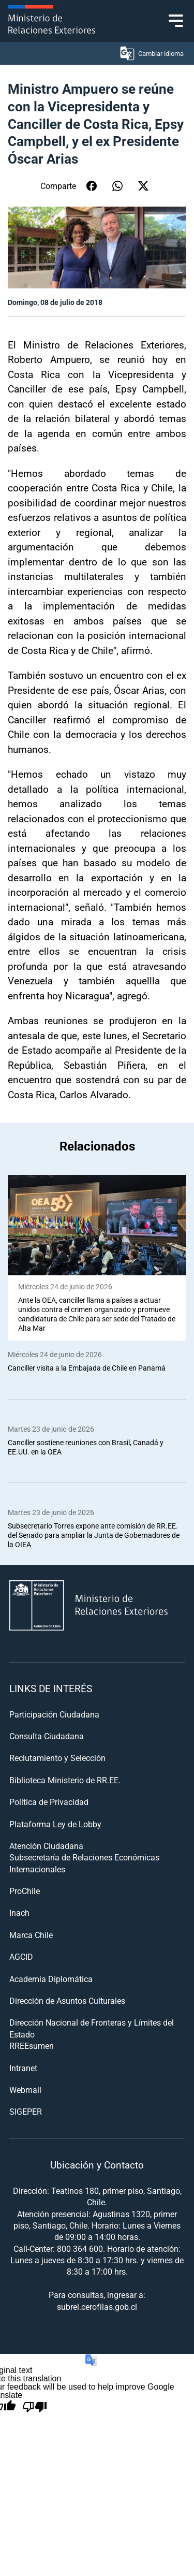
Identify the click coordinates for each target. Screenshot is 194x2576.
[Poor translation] (34, 2407)
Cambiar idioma (151, 53)
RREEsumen (31, 2045)
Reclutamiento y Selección (57, 1757)
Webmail (25, 2089)
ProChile (24, 1890)
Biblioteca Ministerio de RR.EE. (65, 1779)
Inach (19, 1912)
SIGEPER (25, 2111)
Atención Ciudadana (46, 1845)
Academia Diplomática (51, 1978)
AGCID (21, 1956)
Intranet (23, 2067)
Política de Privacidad (48, 1801)
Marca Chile (31, 1934)
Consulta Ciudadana (46, 1735)
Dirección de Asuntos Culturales (67, 2000)
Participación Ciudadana (54, 1714)
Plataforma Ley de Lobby (55, 1823)
